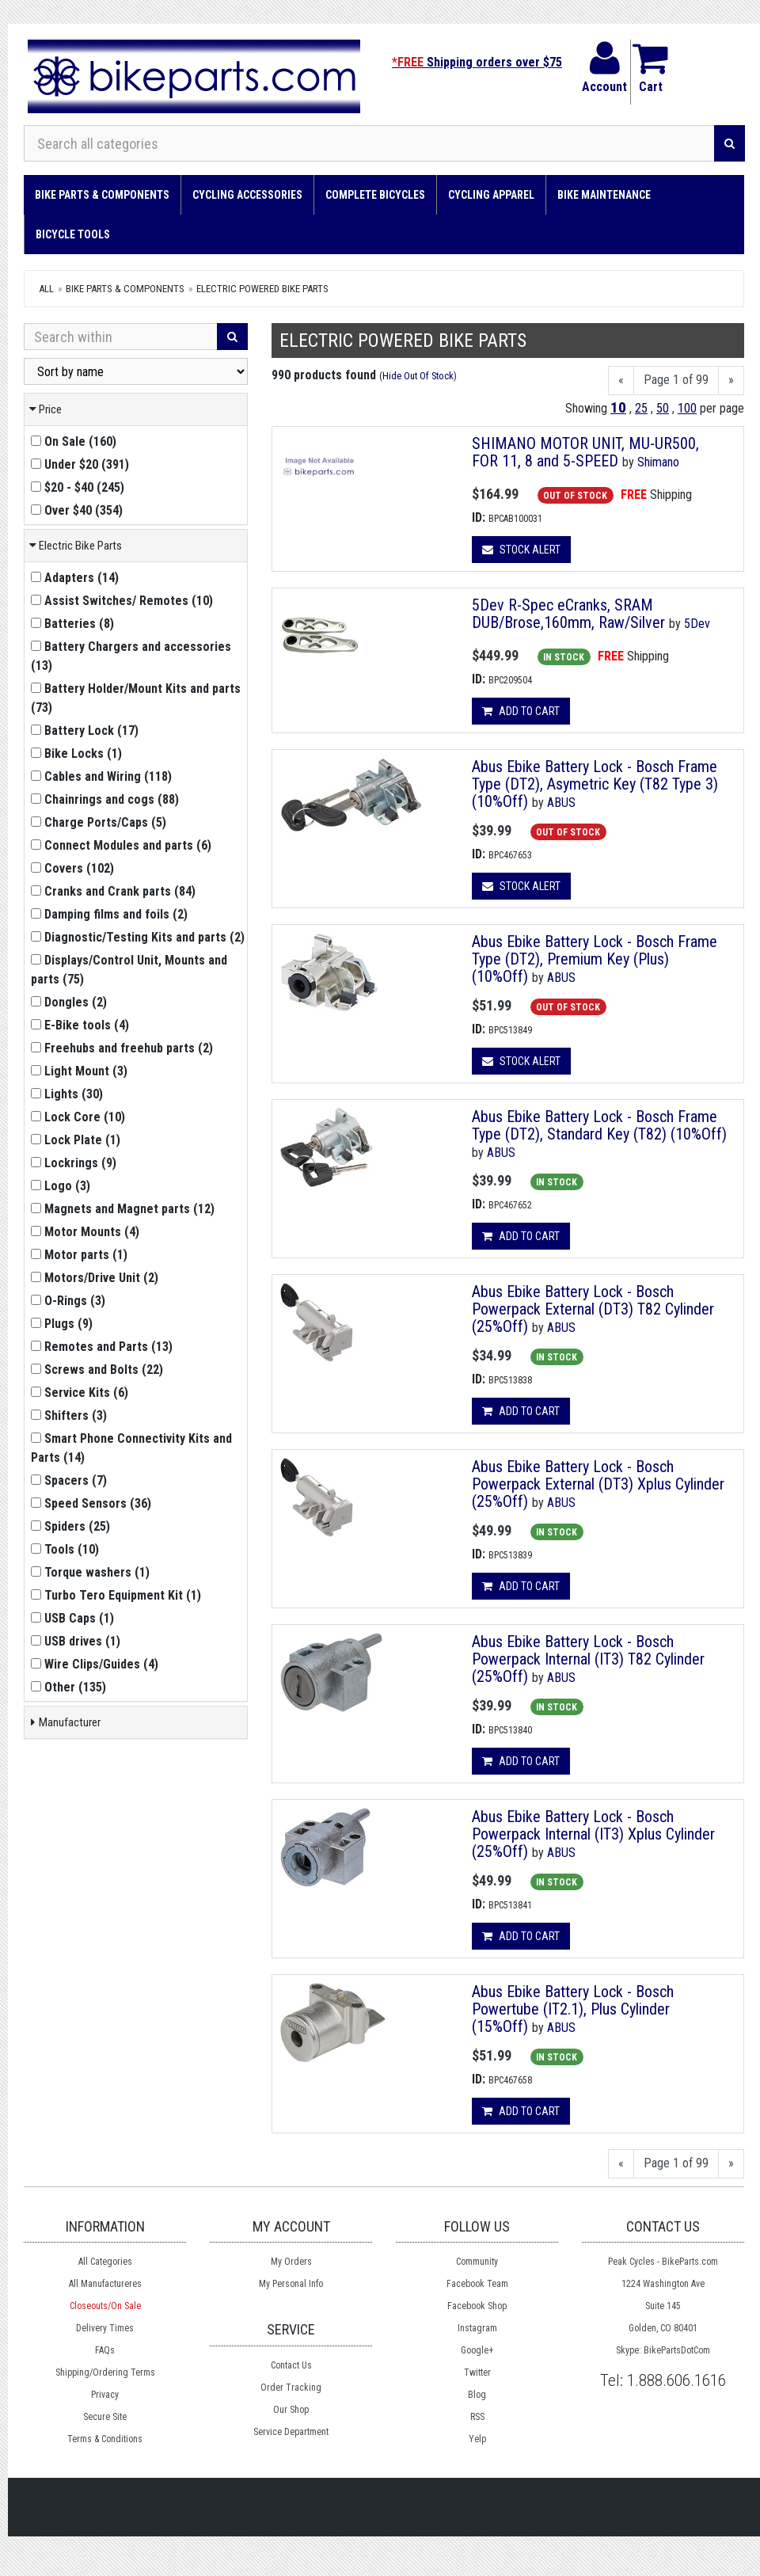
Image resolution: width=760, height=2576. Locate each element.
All (46, 289)
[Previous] (621, 380)
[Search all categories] (369, 143)
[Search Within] (121, 336)
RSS (477, 2416)
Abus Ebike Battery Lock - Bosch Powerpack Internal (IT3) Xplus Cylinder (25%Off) (593, 1834)
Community (477, 2261)
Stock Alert (521, 549)
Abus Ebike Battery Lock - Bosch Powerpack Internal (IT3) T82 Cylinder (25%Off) (588, 1659)
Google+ (477, 2350)
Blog (477, 2394)
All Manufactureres (105, 2283)
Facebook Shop (477, 2306)
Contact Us (291, 2365)
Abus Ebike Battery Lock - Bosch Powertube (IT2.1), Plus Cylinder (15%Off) (573, 2009)
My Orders (291, 2261)
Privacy (105, 2394)
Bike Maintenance (604, 194)
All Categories (105, 2261)
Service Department (291, 2431)
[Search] (729, 143)
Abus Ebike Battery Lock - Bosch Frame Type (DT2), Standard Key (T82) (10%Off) (599, 1125)
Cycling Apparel (491, 194)
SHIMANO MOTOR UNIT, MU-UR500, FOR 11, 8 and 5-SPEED (585, 452)
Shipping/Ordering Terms (105, 2372)
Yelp (477, 2439)
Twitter (477, 2372)
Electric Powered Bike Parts (262, 289)
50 (662, 408)
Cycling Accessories (247, 194)
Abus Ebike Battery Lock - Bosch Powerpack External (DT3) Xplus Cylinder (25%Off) (598, 1484)
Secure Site (105, 2416)
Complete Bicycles (375, 194)
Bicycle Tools (73, 234)
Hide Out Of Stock (418, 376)
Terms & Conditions (104, 2439)
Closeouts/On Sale (105, 2306)
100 (687, 408)
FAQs (105, 2350)
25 (641, 408)
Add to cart (521, 711)
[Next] (731, 380)
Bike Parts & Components (102, 194)
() (73, 441)
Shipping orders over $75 (477, 62)
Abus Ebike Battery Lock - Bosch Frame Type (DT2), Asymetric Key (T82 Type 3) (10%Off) (595, 784)
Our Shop (291, 2409)
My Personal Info (291, 2283)
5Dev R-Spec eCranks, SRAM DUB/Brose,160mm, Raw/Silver (568, 613)
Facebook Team (477, 2283)
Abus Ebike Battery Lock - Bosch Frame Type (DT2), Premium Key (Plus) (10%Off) (594, 959)
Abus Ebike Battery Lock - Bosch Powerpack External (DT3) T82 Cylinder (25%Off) (593, 1309)
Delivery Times (105, 2328)
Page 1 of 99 (676, 379)
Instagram (477, 2328)
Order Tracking (290, 2387)
